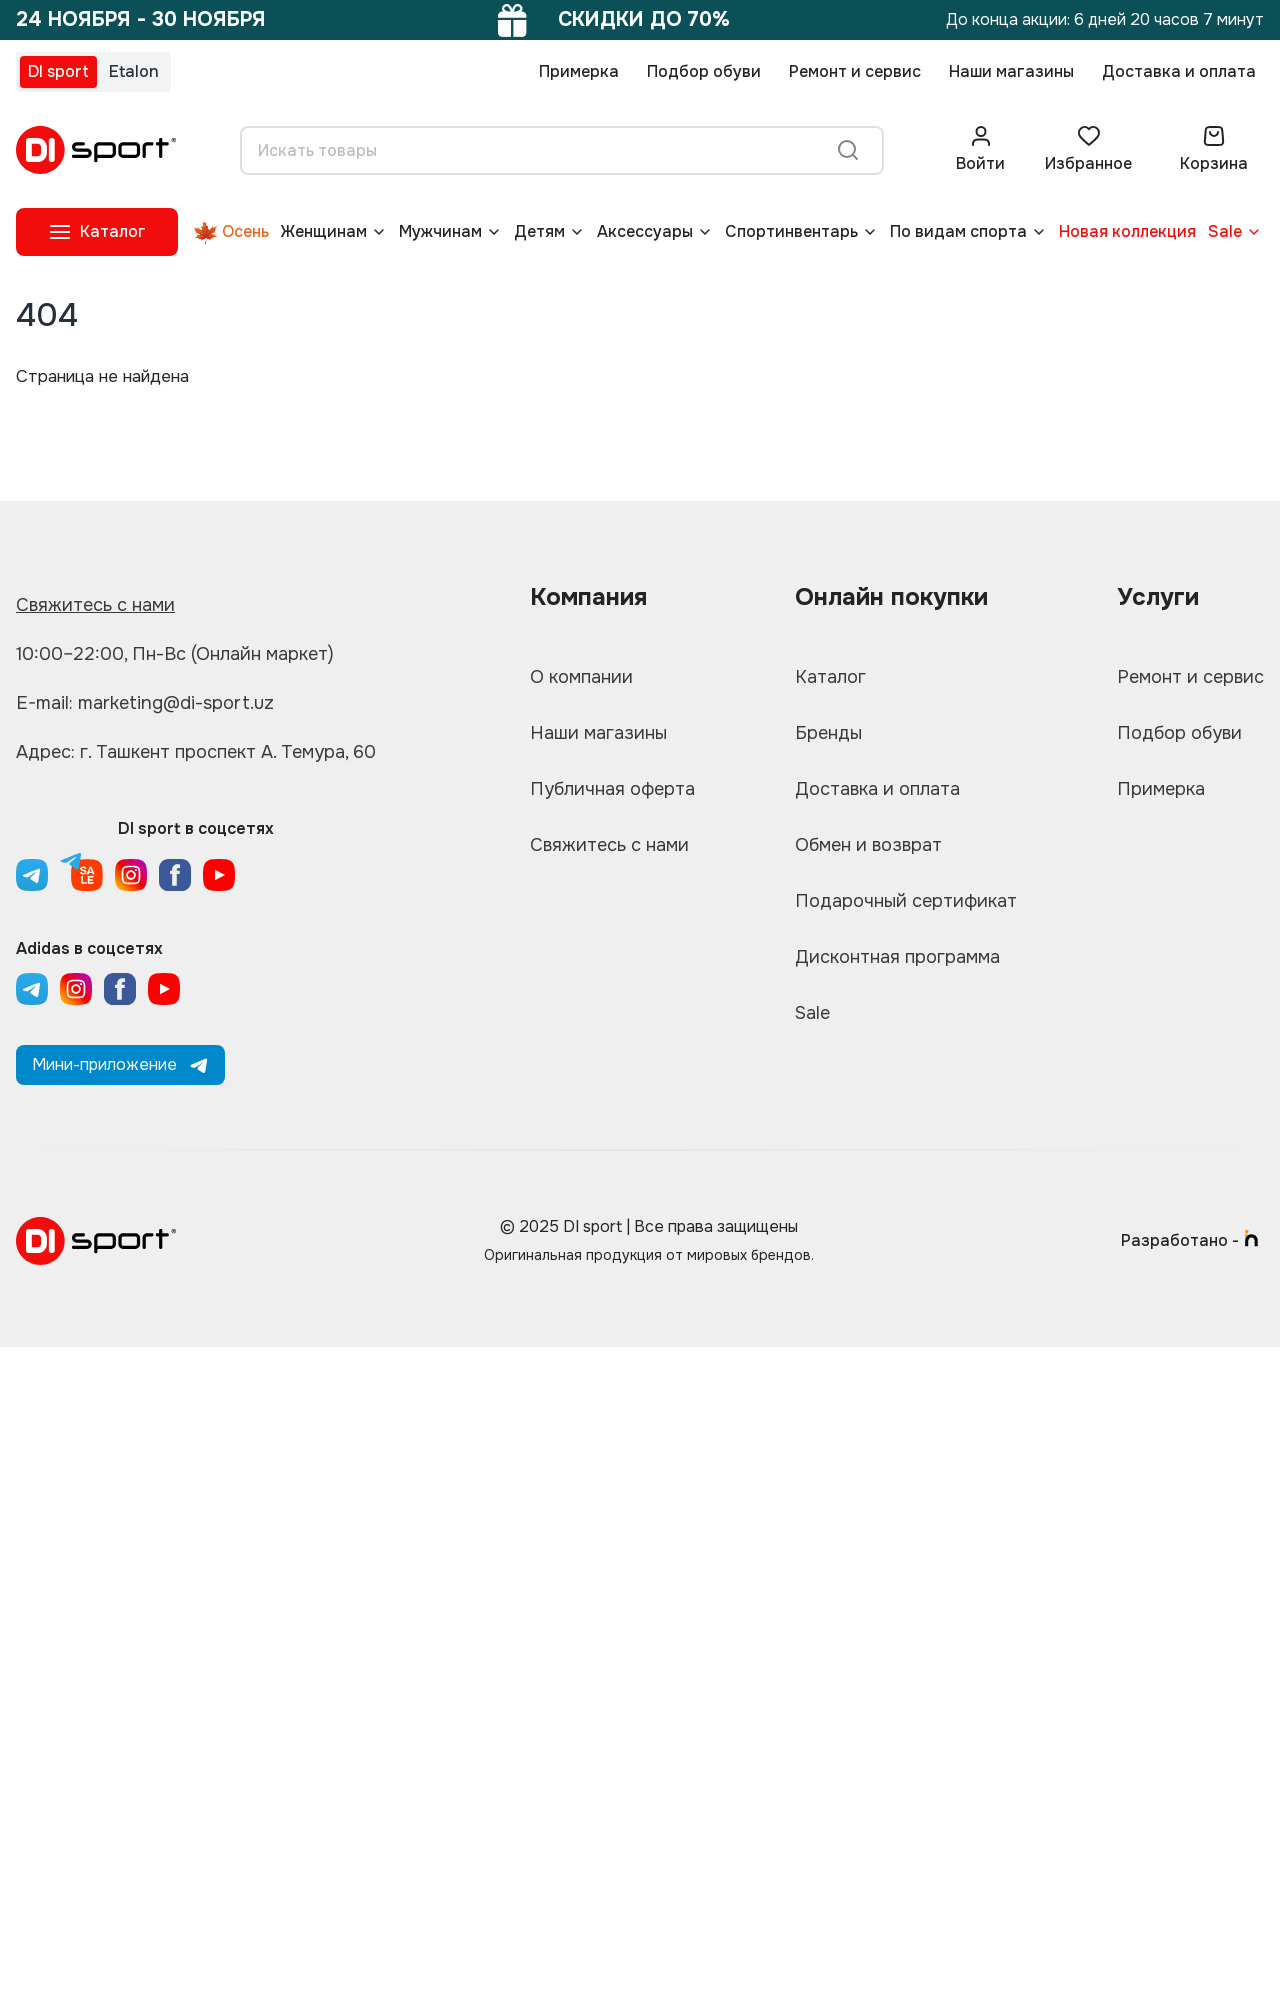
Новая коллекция (1127, 231)
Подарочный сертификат (906, 901)
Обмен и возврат (868, 845)
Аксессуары (645, 231)
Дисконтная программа (897, 957)
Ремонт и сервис (855, 71)
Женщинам (324, 231)
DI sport (58, 71)
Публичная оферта (612, 789)
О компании (581, 677)
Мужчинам (440, 231)
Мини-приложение (120, 1064)
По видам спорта (958, 231)
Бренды (828, 733)
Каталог (830, 677)
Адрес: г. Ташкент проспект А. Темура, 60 (196, 752)
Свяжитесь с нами (95, 605)
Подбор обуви (704, 71)
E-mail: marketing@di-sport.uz (145, 703)
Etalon (134, 71)
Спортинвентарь (791, 231)
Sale (1225, 231)
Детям (539, 231)
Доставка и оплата (1179, 71)
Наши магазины (1011, 71)
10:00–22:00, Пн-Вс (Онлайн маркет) (175, 654)
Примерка (579, 71)
